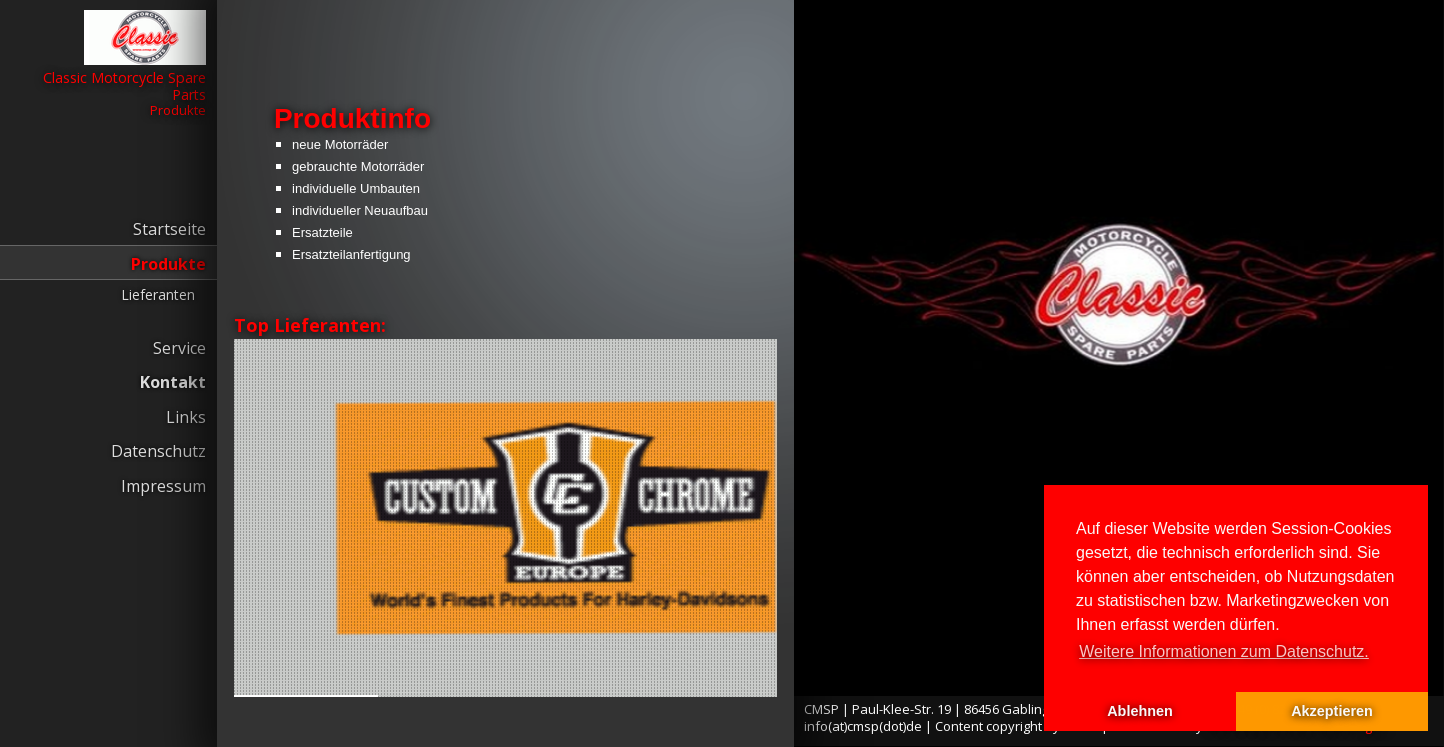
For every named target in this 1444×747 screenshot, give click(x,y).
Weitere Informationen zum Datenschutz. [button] (1224, 651)
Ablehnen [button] (1140, 711)
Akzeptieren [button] (1332, 711)
